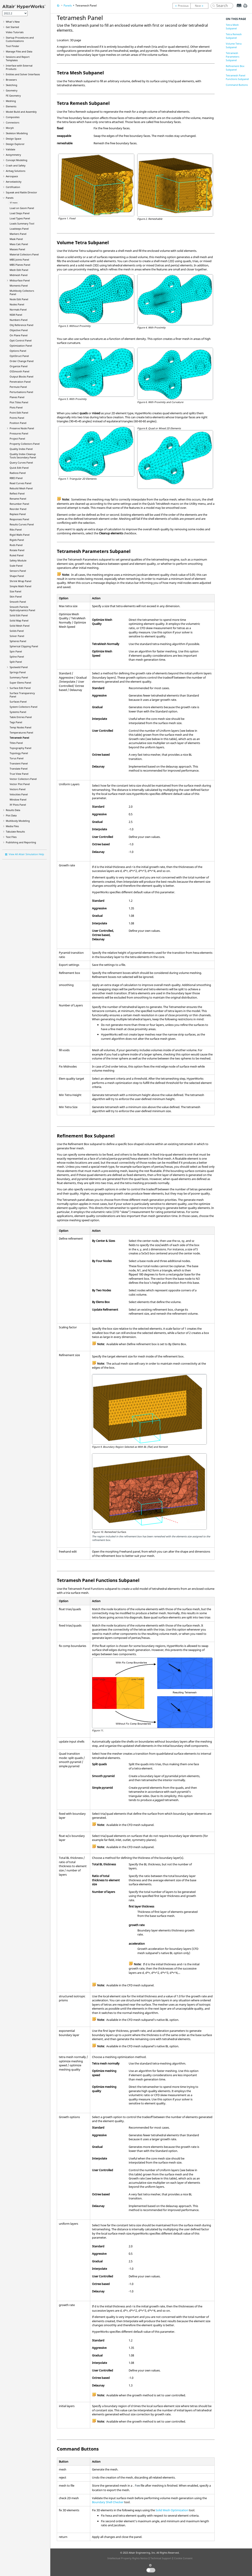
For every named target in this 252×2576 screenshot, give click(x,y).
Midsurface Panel (20, 280)
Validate (10, 149)
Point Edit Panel (19, 412)
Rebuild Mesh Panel (21, 488)
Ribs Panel (16, 529)
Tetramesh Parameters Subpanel (232, 56)
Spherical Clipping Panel (24, 646)
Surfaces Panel (18, 701)
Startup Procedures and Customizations (20, 39)
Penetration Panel (20, 381)
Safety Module (18, 560)
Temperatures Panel (21, 732)
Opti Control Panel (21, 340)
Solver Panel (17, 636)
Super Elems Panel (20, 682)
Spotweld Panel (19, 667)
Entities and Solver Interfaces (23, 74)
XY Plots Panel (18, 804)
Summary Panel (19, 677)
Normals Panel (18, 309)
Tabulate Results (15, 831)
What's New (13, 21)
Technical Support (160, 2558)
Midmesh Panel (19, 275)
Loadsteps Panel (19, 228)
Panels (9, 197)
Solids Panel (17, 630)
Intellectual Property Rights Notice (127, 2558)
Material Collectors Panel (24, 254)
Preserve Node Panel (22, 428)
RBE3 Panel (16, 478)
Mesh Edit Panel (19, 270)
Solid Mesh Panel (20, 625)
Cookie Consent (183, 2558)
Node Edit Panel (19, 299)
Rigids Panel (17, 540)
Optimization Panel (21, 345)
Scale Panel (16, 565)
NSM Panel (16, 314)
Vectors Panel (18, 789)
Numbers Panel (19, 319)
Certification (13, 187)
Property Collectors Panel (25, 443)
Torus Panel (16, 758)
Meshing (11, 101)
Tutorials (14, 32)
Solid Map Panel (19, 620)
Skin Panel (16, 596)
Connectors (12, 122)
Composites (12, 117)
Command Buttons (237, 84)
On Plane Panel (19, 335)
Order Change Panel (22, 361)
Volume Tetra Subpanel (233, 45)
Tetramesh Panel (19, 737)
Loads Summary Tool (22, 223)
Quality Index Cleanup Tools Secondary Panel (23, 455)
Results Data (13, 810)
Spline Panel (17, 656)
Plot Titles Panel (19, 402)
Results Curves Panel (22, 524)
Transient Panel (19, 763)
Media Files (12, 826)
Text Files (11, 837)
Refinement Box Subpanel (235, 67)
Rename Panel (18, 498)
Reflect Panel (17, 493)
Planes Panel (17, 397)
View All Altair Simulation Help (26, 854)
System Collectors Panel (23, 706)
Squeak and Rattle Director (21, 192)
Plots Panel (16, 407)
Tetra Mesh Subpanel (232, 26)
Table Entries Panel (21, 717)
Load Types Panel (20, 218)
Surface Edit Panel (20, 688)
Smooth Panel (18, 601)
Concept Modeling (16, 160)
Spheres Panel (18, 641)
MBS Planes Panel (20, 264)
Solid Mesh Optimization (172, 2510)
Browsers (11, 79)
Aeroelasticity (13, 181)
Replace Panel (18, 514)
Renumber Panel (19, 503)
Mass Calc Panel (19, 244)
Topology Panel (19, 753)
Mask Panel (16, 239)
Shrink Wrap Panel (20, 581)
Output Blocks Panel (21, 376)
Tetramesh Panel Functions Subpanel (237, 77)
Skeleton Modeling (17, 133)
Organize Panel (19, 366)
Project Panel (17, 438)
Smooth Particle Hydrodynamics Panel (22, 608)
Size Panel (15, 591)
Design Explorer (15, 144)
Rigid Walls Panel (20, 534)
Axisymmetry (13, 154)
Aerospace (12, 176)
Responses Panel (19, 519)
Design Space (13, 138)
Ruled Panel (16, 555)
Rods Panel (16, 545)
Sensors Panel (18, 570)
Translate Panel (19, 768)
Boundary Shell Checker (108, 2502)
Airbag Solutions (15, 171)
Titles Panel (16, 742)
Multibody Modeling (18, 820)
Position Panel (18, 423)
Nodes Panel (17, 304)
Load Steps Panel (20, 213)
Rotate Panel (17, 550)
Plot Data (11, 815)
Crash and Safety (16, 165)
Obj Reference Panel (21, 325)
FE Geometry (13, 95)
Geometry (11, 90)
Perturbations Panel (21, 392)
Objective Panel (19, 330)
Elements (11, 106)
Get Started (12, 27)
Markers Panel (18, 233)
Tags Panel (16, 722)
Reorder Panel (18, 509)
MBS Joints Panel (19, 259)
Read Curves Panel (20, 483)
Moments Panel (19, 285)
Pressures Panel (19, 433)
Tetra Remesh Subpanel (234, 35)
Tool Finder (12, 46)
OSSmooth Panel (19, 371)
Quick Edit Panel (19, 467)
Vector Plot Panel (20, 784)
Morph (10, 127)
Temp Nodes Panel (20, 727)
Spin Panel (16, 651)
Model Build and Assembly (21, 111)
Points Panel (17, 417)
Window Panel (18, 799)
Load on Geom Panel (22, 208)
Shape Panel (17, 576)
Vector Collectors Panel (23, 779)
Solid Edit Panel (19, 615)
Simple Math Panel (20, 586)
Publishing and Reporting (21, 842)
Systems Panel (18, 712)
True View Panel (19, 773)
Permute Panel (18, 386)
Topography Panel (20, 748)
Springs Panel (18, 672)
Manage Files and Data (19, 51)
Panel (19, 356)
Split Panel (16, 661)
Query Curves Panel (21, 462)
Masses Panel (17, 249)
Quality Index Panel (21, 449)
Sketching (11, 85)
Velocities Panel (19, 794)
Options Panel (18, 350)
